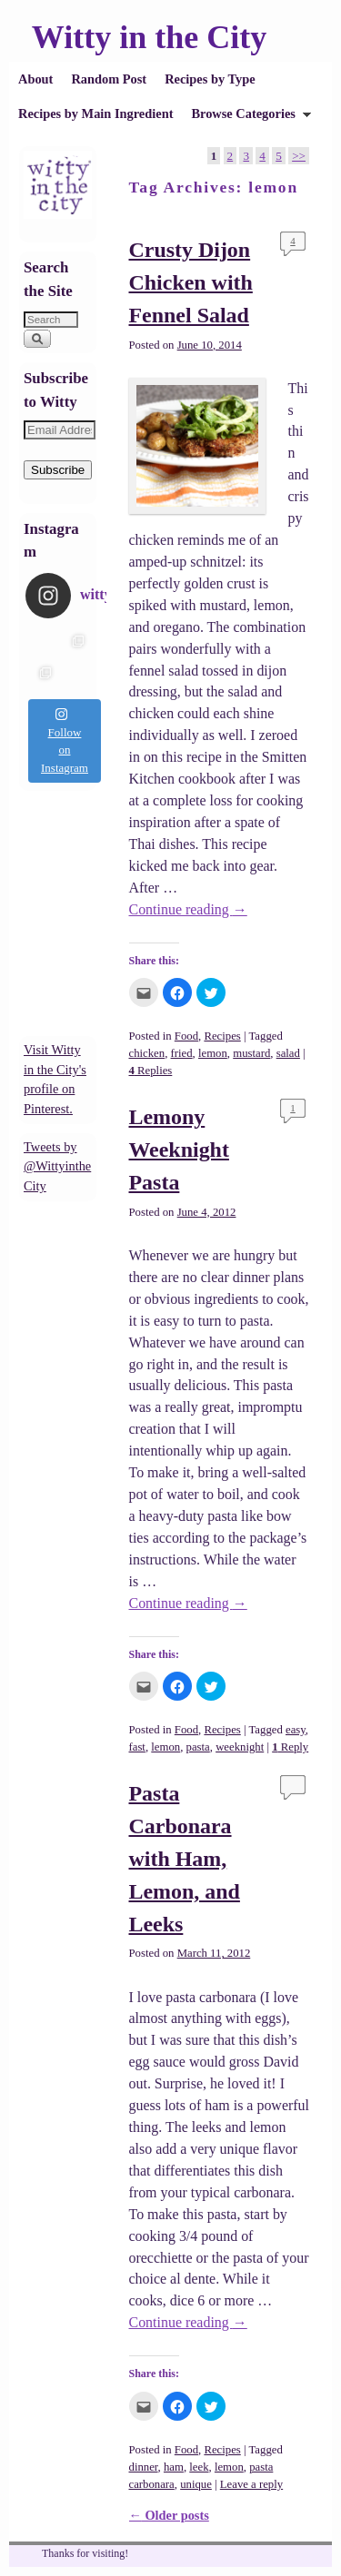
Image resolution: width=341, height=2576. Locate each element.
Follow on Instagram (64, 741)
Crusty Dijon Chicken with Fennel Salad (191, 282)
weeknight (240, 1747)
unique (196, 2484)
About (35, 79)
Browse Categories (246, 118)
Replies (151, 1070)
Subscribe (58, 470)
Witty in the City (149, 37)
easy (296, 1729)
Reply (290, 1747)
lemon (212, 1053)
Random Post (108, 79)
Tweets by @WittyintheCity (57, 1166)
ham (174, 2467)
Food (186, 1036)
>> (299, 156)
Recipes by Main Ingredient (95, 113)
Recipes (222, 1036)
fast (137, 1747)
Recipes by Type (210, 79)
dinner (143, 2467)
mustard (251, 1053)
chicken (147, 1053)
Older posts (169, 2515)
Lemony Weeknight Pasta (179, 1149)
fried (182, 1053)
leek (198, 2467)
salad (288, 1053)
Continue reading (188, 909)
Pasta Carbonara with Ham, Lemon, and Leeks (184, 1858)
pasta (198, 1747)
